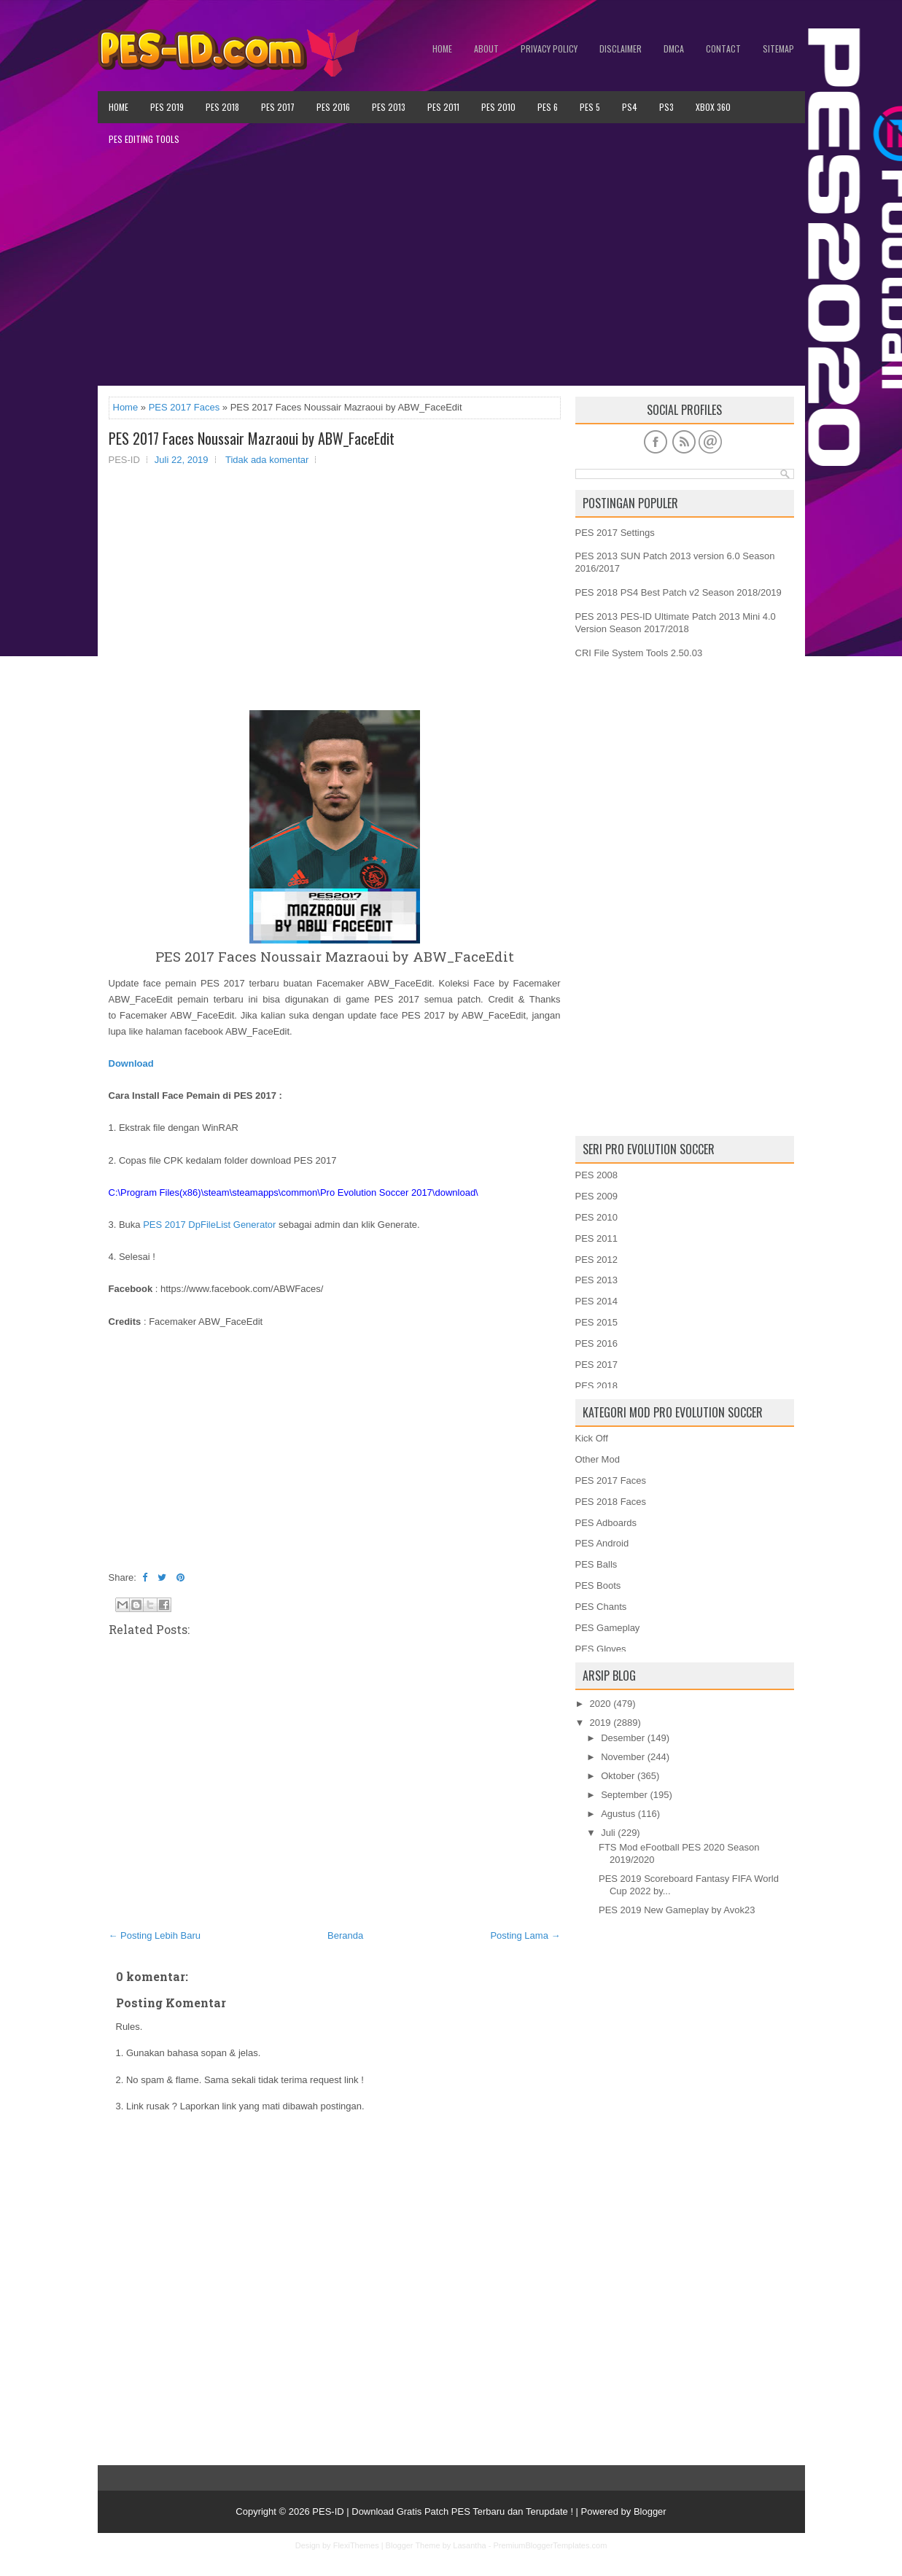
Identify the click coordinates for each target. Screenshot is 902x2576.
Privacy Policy (549, 48)
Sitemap (778, 48)
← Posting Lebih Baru (155, 1935)
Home (442, 48)
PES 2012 (596, 1259)
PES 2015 (596, 1322)
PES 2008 (596, 1175)
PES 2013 (388, 107)
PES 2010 (498, 107)
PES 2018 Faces (611, 1501)
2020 (600, 1703)
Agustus (618, 1813)
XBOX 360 (713, 107)
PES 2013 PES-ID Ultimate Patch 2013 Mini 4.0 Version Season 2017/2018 (675, 622)
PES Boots (598, 1585)
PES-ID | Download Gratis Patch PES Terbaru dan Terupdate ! (442, 2511)
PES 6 (547, 107)
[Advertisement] (451, 270)
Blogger (650, 2511)
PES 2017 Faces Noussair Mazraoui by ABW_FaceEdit (251, 438)
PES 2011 (443, 107)
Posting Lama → (525, 1935)
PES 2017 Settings (615, 532)
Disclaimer (620, 48)
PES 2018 (222, 107)
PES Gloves (600, 1648)
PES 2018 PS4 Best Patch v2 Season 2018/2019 (678, 592)
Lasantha (469, 2545)
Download (131, 1063)
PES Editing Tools (144, 139)
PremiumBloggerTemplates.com (550, 2545)
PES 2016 (333, 107)
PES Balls (596, 1564)
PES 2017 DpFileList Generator (209, 1224)
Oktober (617, 1775)
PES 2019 (167, 107)
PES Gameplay (607, 1627)
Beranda (345, 1935)
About (486, 48)
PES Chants (601, 1606)
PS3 (666, 107)
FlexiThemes (356, 2545)
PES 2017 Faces (184, 407)
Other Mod (597, 1459)
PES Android (602, 1543)
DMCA (674, 48)
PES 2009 (596, 1196)
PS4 (629, 107)
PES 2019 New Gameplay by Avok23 (677, 1909)
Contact (723, 48)
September (624, 1794)
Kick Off (591, 1438)
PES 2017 (278, 107)
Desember (623, 1737)
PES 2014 (596, 1301)
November (623, 1756)
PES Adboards (606, 1522)
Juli (608, 1832)
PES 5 (590, 107)
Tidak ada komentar (266, 459)
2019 (600, 1722)
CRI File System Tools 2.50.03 (639, 652)
